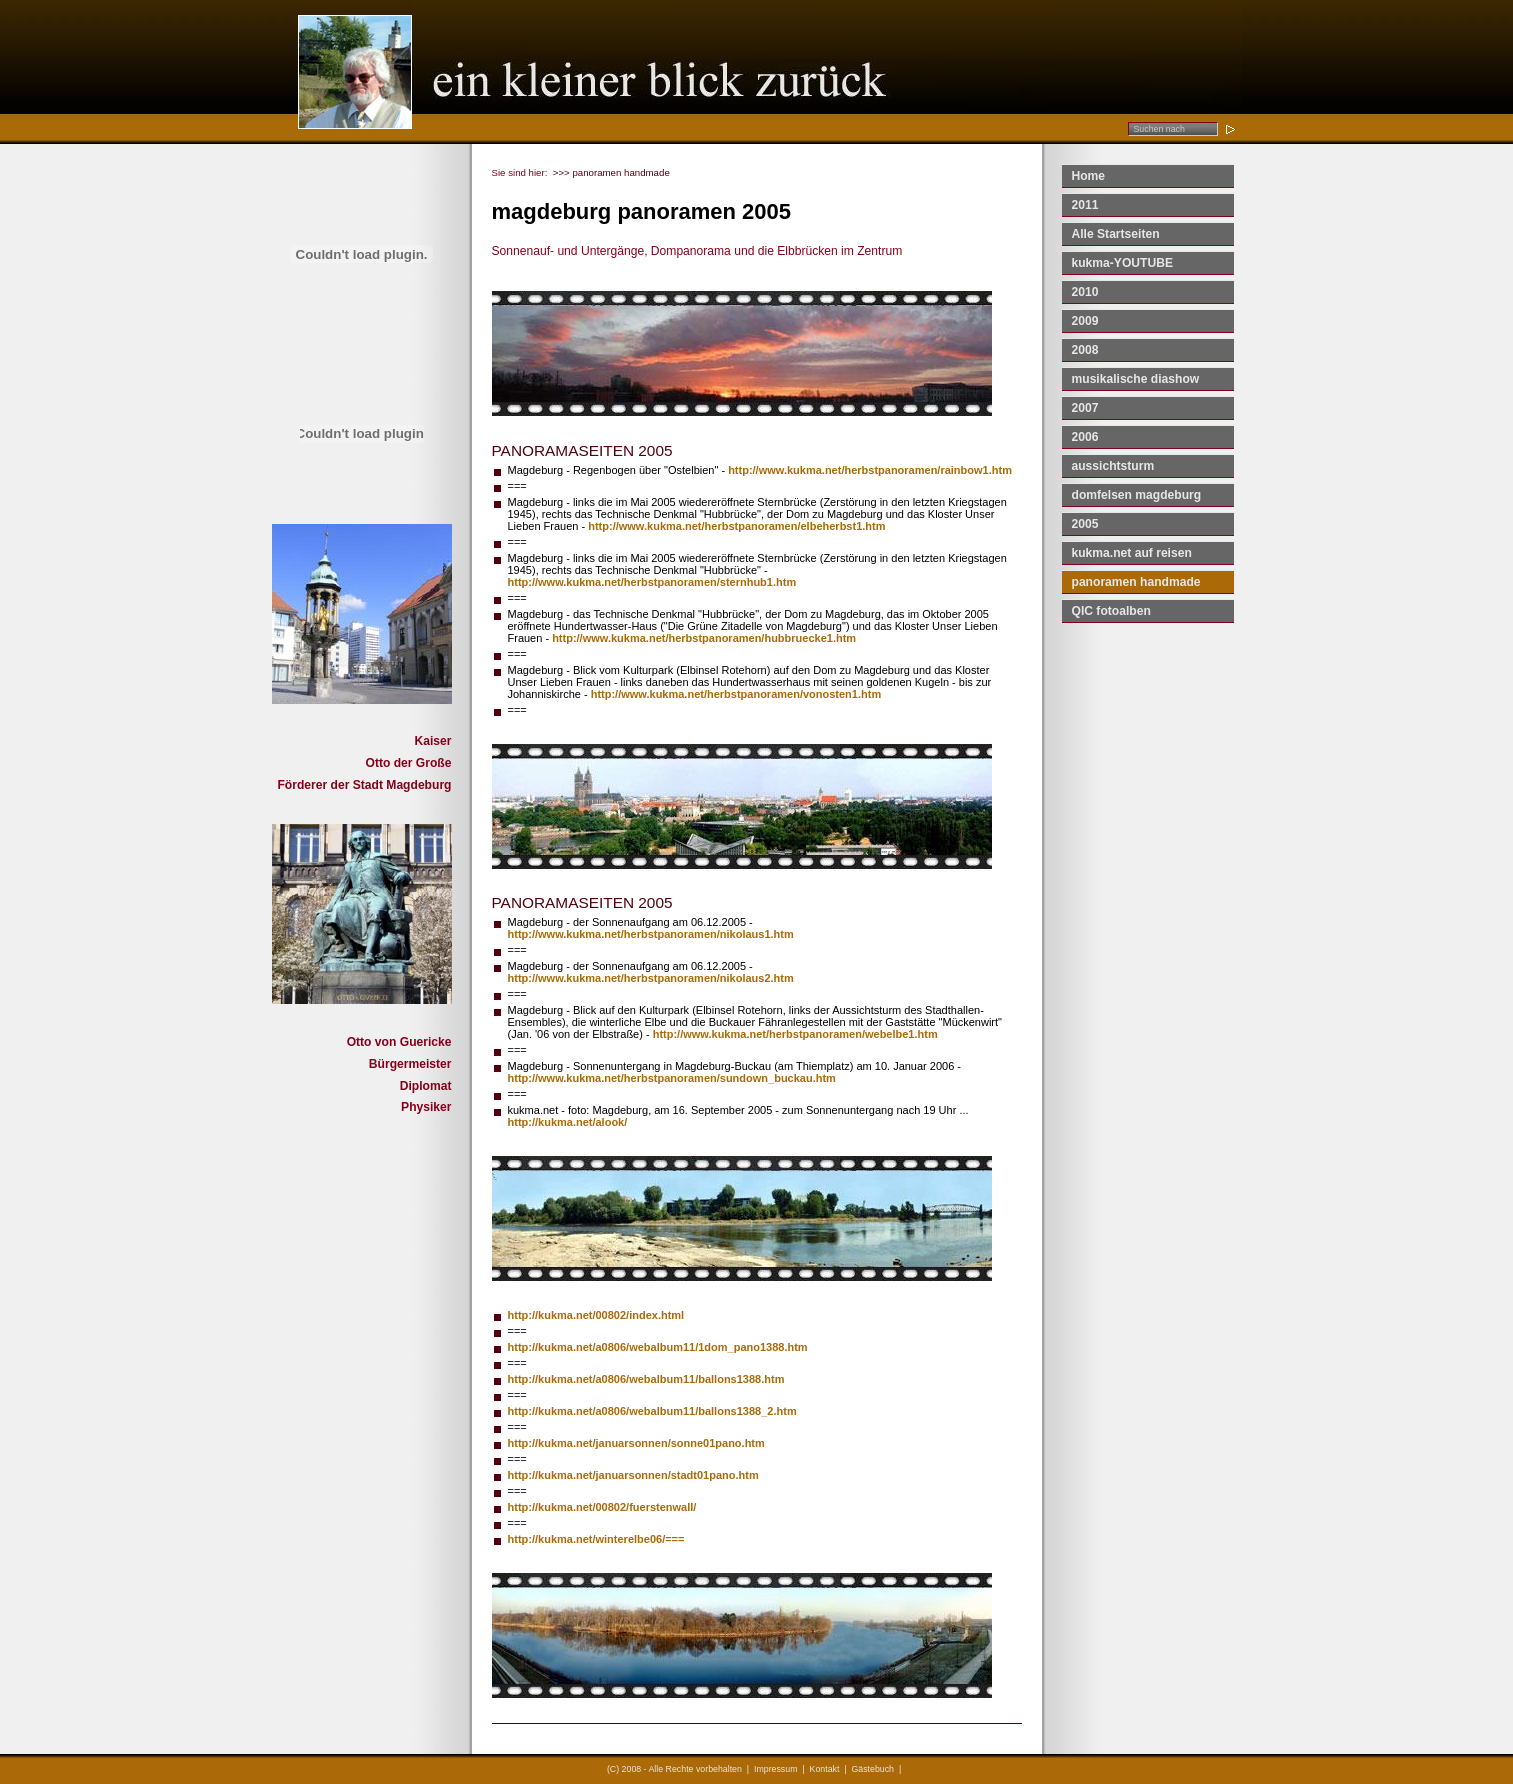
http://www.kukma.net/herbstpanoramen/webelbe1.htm (795, 1034)
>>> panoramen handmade (611, 172)
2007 (1085, 408)
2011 (1085, 205)
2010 (1085, 292)
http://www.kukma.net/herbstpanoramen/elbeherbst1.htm (736, 526)
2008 (1085, 350)
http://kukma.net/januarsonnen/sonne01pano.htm (636, 1443)
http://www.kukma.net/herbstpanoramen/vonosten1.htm (736, 694)
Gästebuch (872, 1769)
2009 (1085, 321)
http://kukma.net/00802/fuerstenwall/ (602, 1507)
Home (1089, 176)
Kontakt (825, 1769)
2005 (1085, 524)
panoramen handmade (1136, 582)
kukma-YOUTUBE (1122, 263)
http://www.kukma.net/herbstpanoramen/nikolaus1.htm (651, 934)
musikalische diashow (1136, 379)
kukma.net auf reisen (1132, 553)
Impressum (776, 1769)
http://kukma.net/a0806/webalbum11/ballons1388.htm (646, 1379)
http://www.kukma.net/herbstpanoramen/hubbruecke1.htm (704, 638)
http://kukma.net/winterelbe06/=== (596, 1539)
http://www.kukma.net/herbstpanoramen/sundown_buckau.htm (672, 1078)
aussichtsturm (1113, 466)
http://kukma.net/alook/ (568, 1122)
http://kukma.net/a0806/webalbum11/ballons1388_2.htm (652, 1411)
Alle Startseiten (1116, 234)
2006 (1085, 437)
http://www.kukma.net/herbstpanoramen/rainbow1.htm (870, 470)
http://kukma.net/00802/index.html (596, 1315)
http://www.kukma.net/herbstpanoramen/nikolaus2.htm (651, 978)
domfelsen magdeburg (1137, 495)
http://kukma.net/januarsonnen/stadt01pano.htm (633, 1475)
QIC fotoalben (1111, 611)
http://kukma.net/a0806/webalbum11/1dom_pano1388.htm (658, 1347)
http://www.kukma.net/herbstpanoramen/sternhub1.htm (652, 582)
